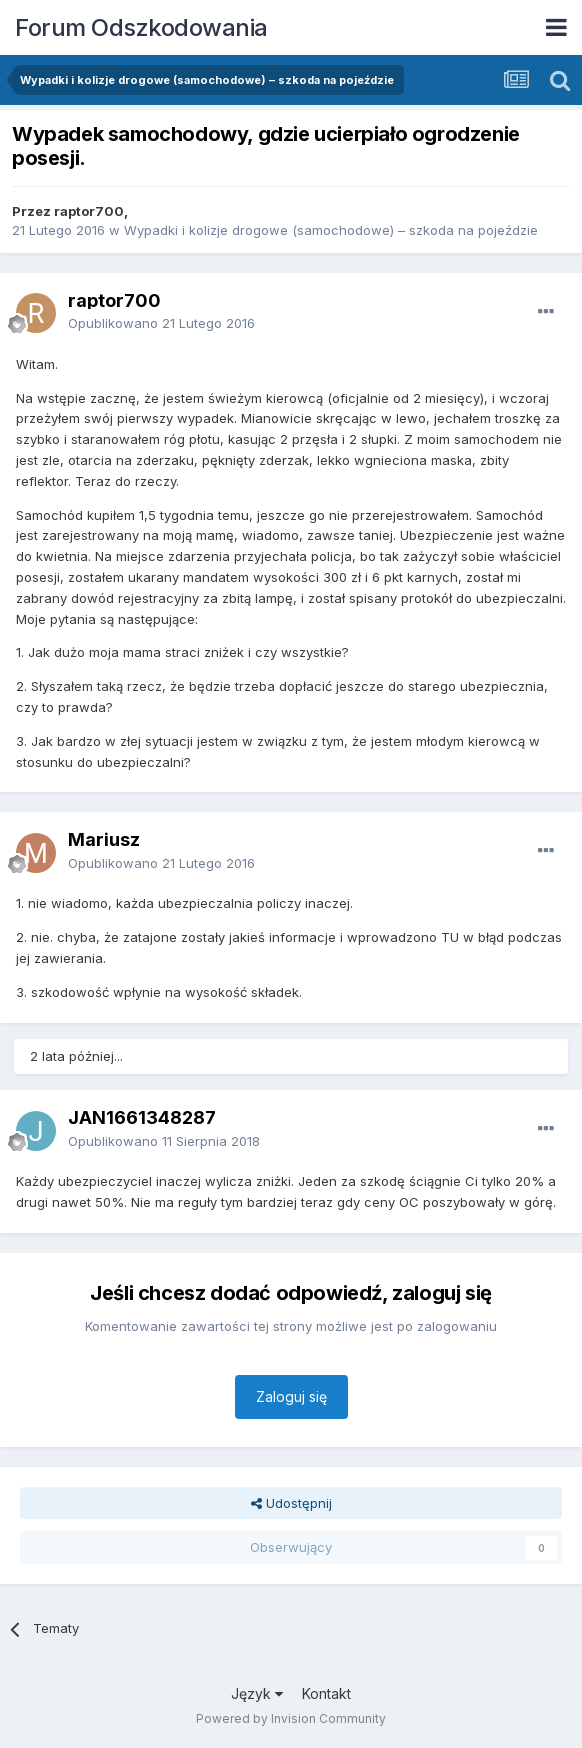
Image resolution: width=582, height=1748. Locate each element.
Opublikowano (161, 323)
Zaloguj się (291, 1396)
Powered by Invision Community (291, 1718)
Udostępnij (291, 1503)
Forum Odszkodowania (141, 27)
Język (257, 1693)
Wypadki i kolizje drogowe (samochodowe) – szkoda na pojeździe (331, 230)
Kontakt (326, 1693)
